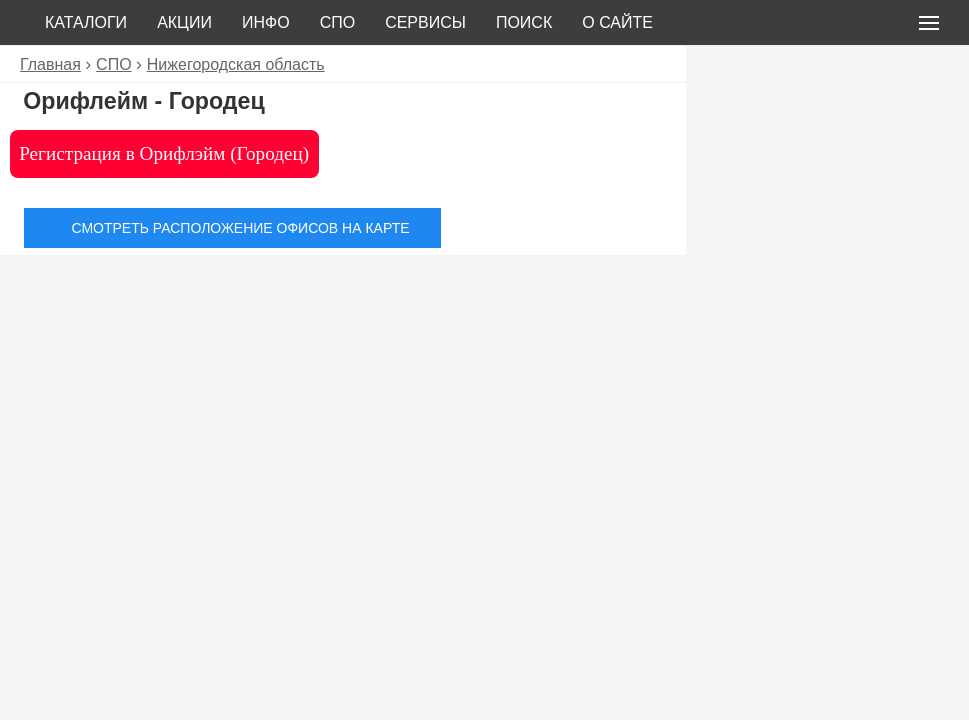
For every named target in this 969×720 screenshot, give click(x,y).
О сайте (617, 22)
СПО (338, 22)
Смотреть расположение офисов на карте (240, 228)
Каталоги (86, 22)
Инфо (266, 22)
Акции (184, 22)
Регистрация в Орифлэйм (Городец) (164, 153)
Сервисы (425, 22)
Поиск (524, 22)
